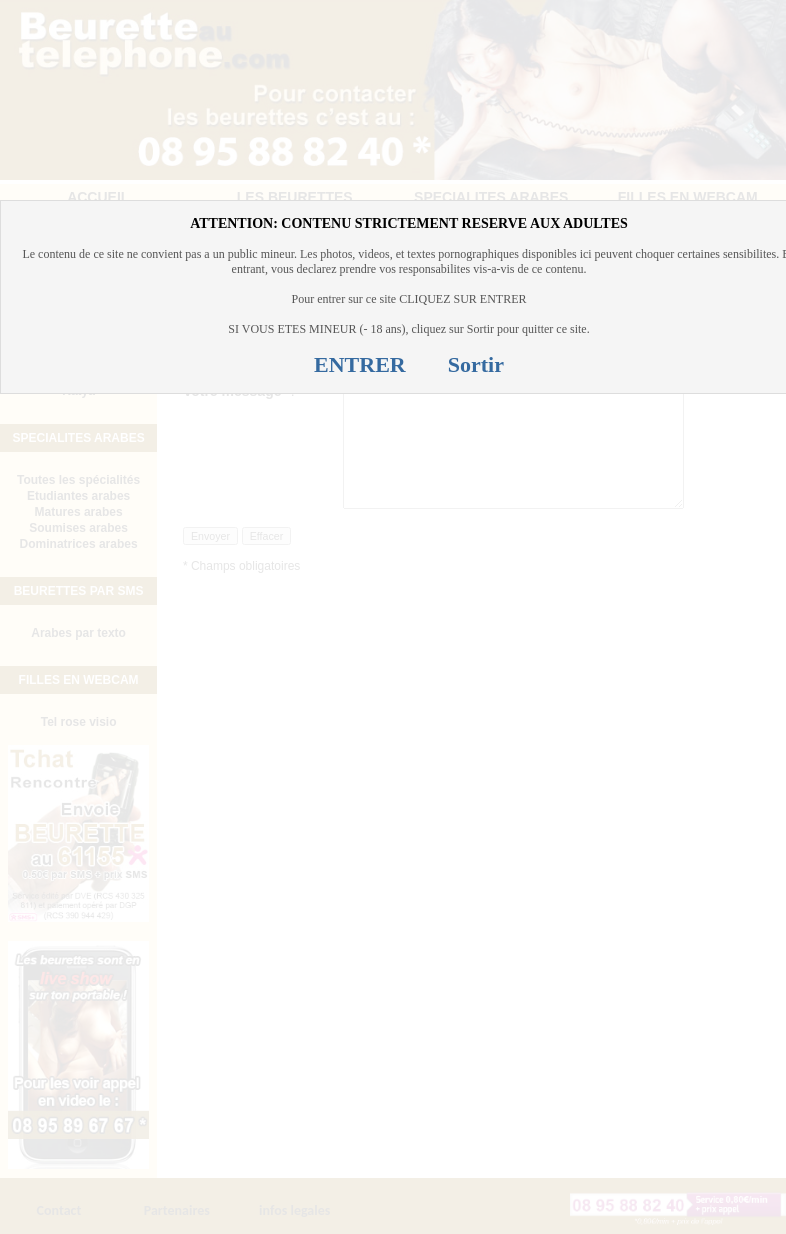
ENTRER (360, 364)
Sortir (476, 364)
